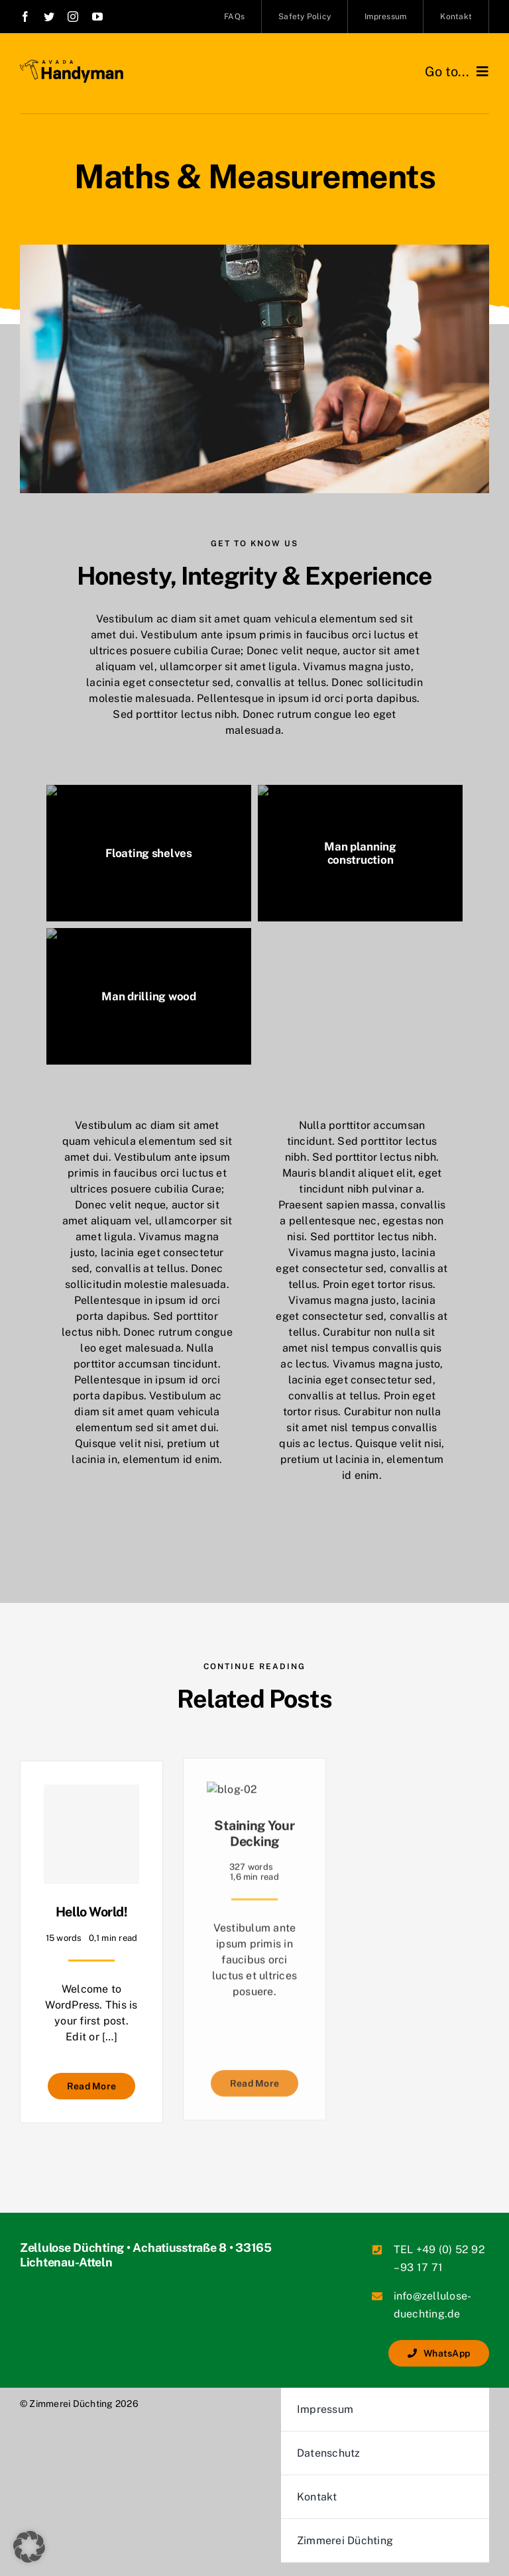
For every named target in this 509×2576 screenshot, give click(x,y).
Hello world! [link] (91, 1911)
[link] (25, 16)
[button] (29, 2547)
